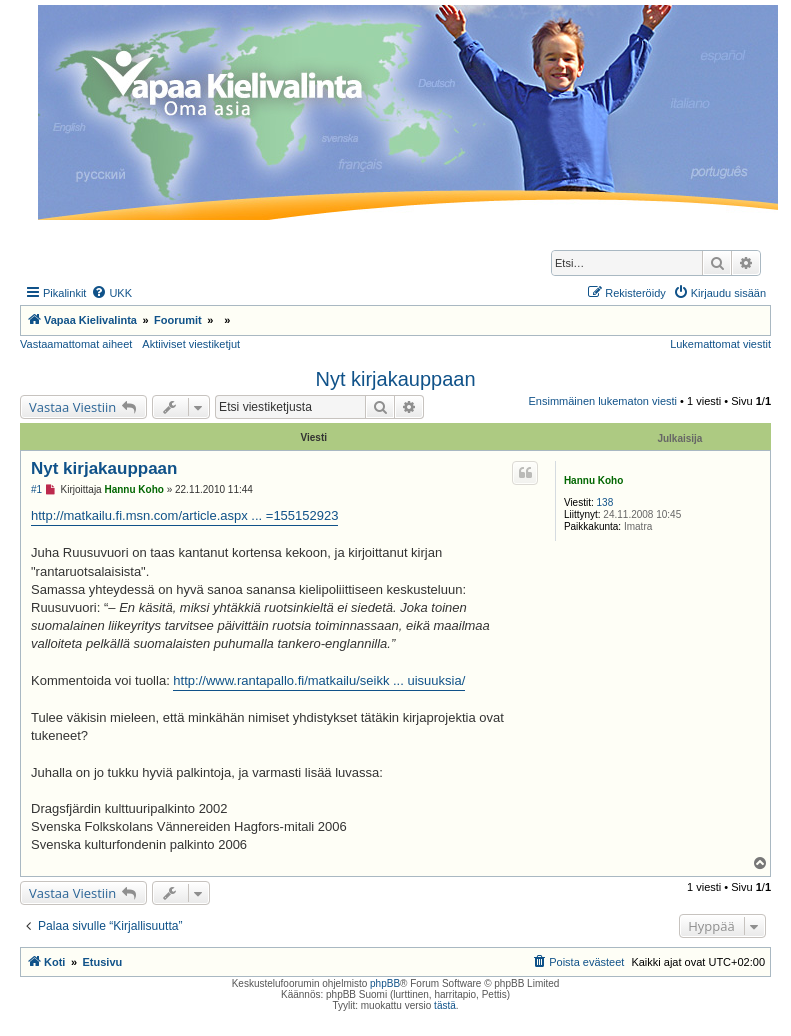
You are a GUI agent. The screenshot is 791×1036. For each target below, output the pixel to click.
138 (605, 502)
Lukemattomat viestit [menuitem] (720, 344)
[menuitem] (111, 293)
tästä (445, 1005)
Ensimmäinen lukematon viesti (602, 401)
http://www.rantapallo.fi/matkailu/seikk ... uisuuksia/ (319, 680)
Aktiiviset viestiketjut (191, 344)
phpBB (385, 983)
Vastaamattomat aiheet (76, 344)
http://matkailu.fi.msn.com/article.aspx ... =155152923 (184, 515)
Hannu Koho (593, 480)
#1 (36, 489)
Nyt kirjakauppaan (395, 379)
